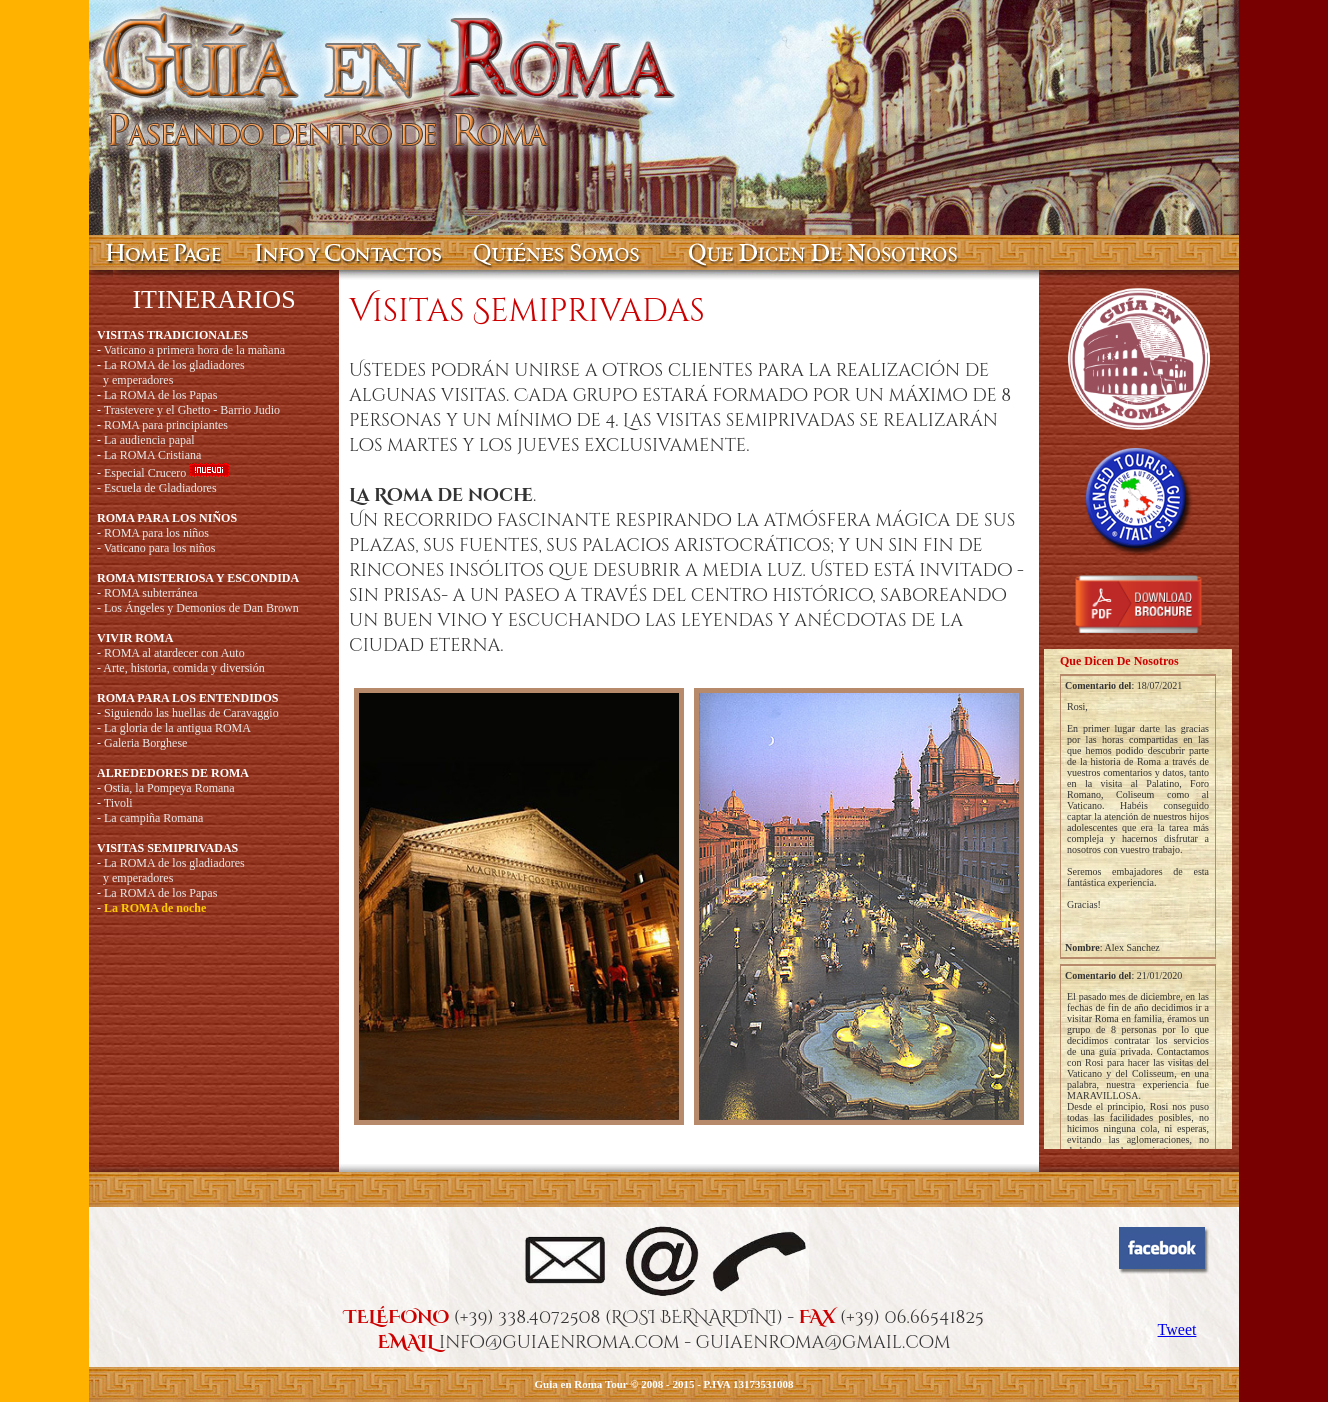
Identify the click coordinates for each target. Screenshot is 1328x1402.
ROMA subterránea (151, 593)
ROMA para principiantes (166, 425)
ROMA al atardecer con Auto (174, 653)
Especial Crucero (145, 473)
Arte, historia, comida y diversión (183, 668)
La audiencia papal (149, 440)
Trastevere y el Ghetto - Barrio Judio (192, 410)
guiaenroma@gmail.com (823, 1342)
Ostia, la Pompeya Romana (169, 788)
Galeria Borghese (145, 743)
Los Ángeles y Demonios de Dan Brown (201, 608)
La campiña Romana (153, 818)
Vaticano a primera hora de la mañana (194, 350)
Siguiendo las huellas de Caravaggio (191, 713)
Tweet (1177, 1329)
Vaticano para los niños (160, 548)
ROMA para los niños (156, 533)
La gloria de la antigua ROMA (177, 728)
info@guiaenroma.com (559, 1342)
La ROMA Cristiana (152, 455)
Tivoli (118, 803)
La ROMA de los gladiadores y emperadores (171, 372)
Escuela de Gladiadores (160, 488)
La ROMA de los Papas (160, 395)
